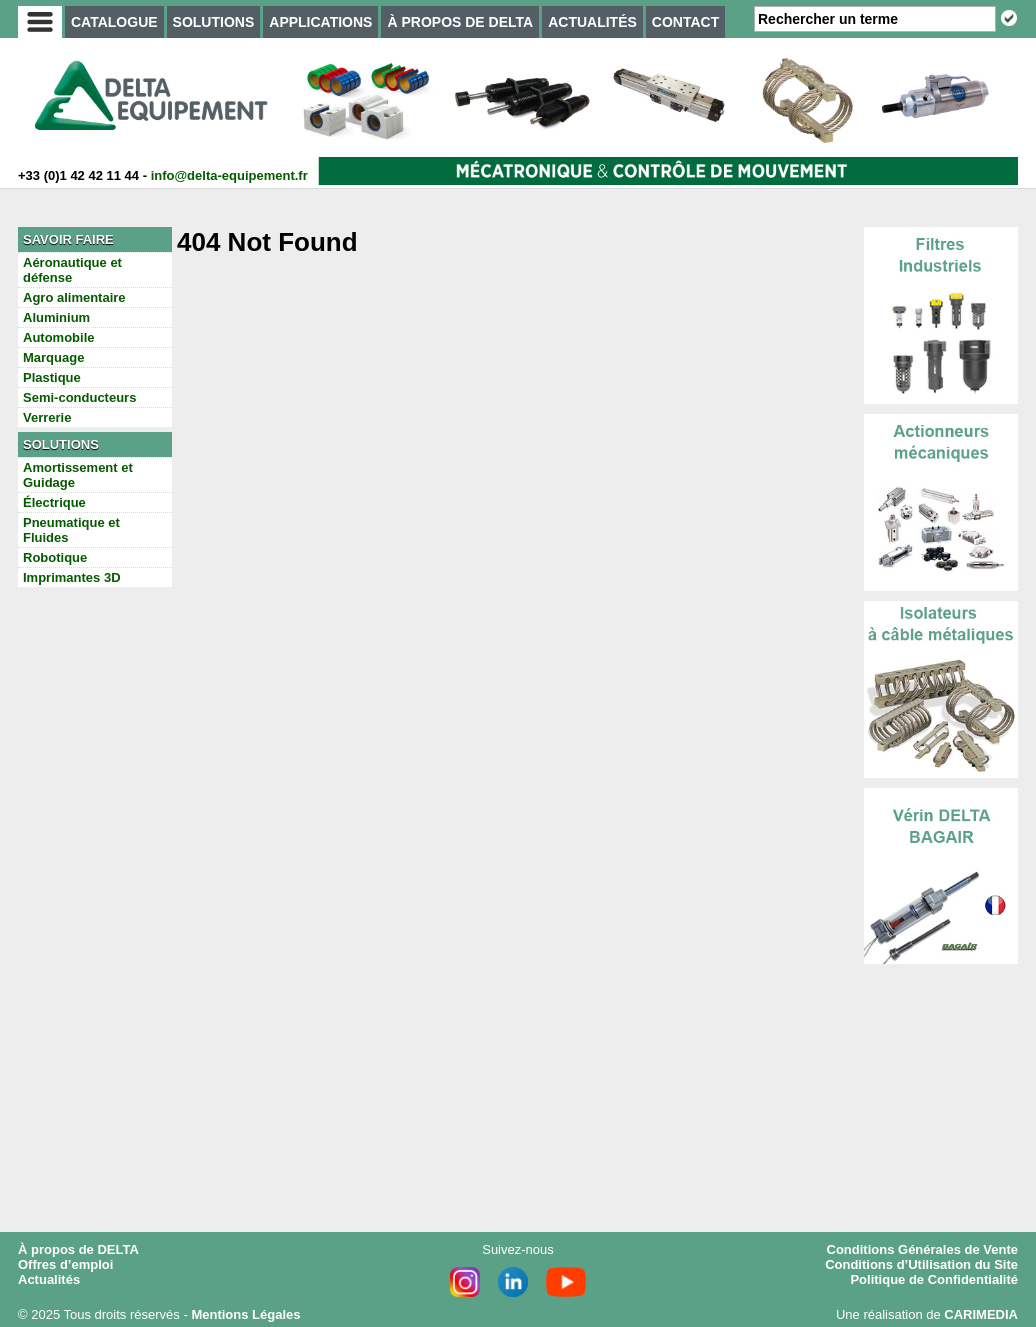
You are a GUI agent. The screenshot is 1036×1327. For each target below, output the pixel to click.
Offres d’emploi (65, 1264)
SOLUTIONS (214, 22)
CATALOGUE (114, 22)
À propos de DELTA (78, 1249)
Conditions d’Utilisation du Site (921, 1264)
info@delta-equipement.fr (229, 175)
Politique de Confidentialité (934, 1279)
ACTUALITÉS (592, 22)
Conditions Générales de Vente (922, 1249)
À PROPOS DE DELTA (460, 22)
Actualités (49, 1279)
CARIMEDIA (981, 1314)
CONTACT (685, 22)
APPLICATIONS (320, 22)
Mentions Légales (245, 1314)
